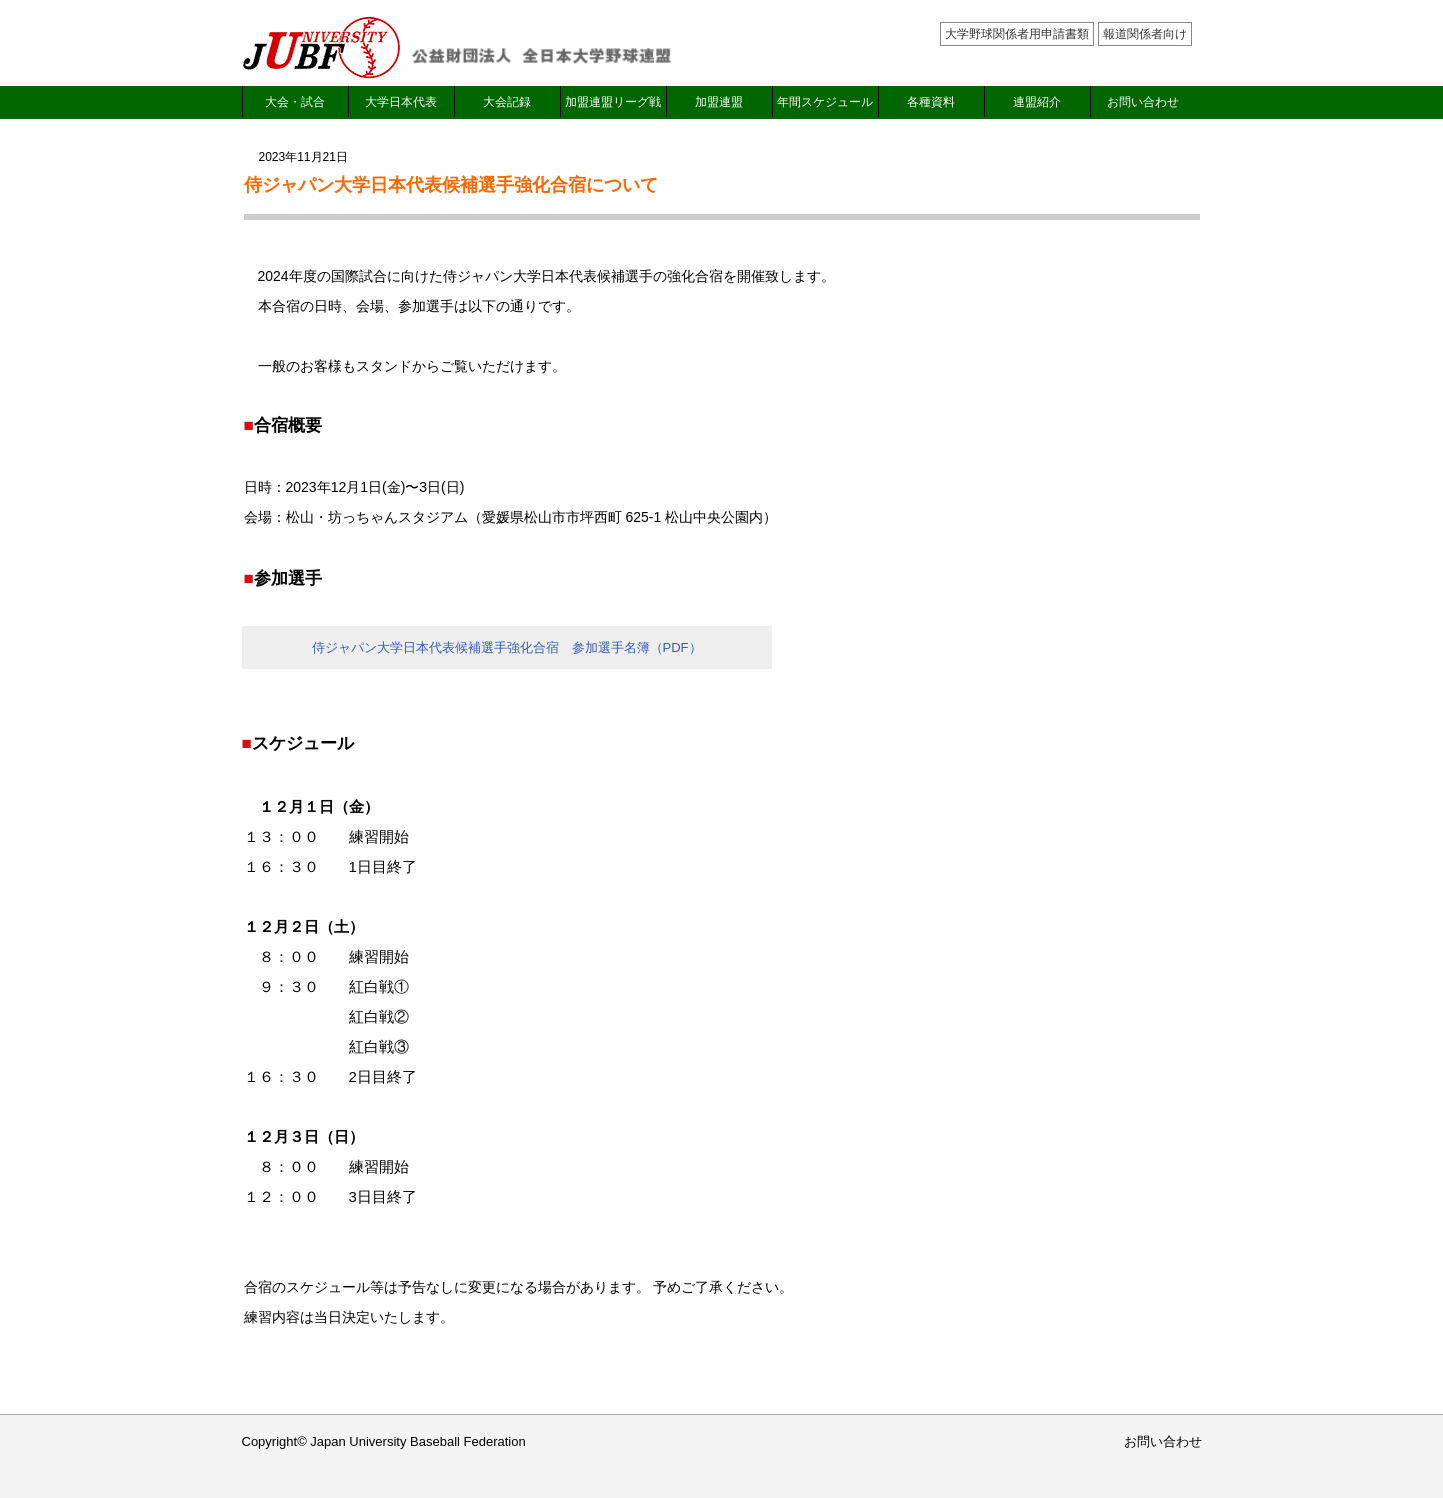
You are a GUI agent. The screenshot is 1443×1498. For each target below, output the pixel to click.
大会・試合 (295, 102)
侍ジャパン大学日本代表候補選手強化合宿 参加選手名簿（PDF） (507, 647)
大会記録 (507, 102)
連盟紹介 (1037, 102)
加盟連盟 (719, 102)
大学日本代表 (401, 102)
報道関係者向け (1145, 34)
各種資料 (931, 102)
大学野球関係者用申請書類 (1017, 34)
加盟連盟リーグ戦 (613, 102)
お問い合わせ (1143, 102)
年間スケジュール (825, 102)
